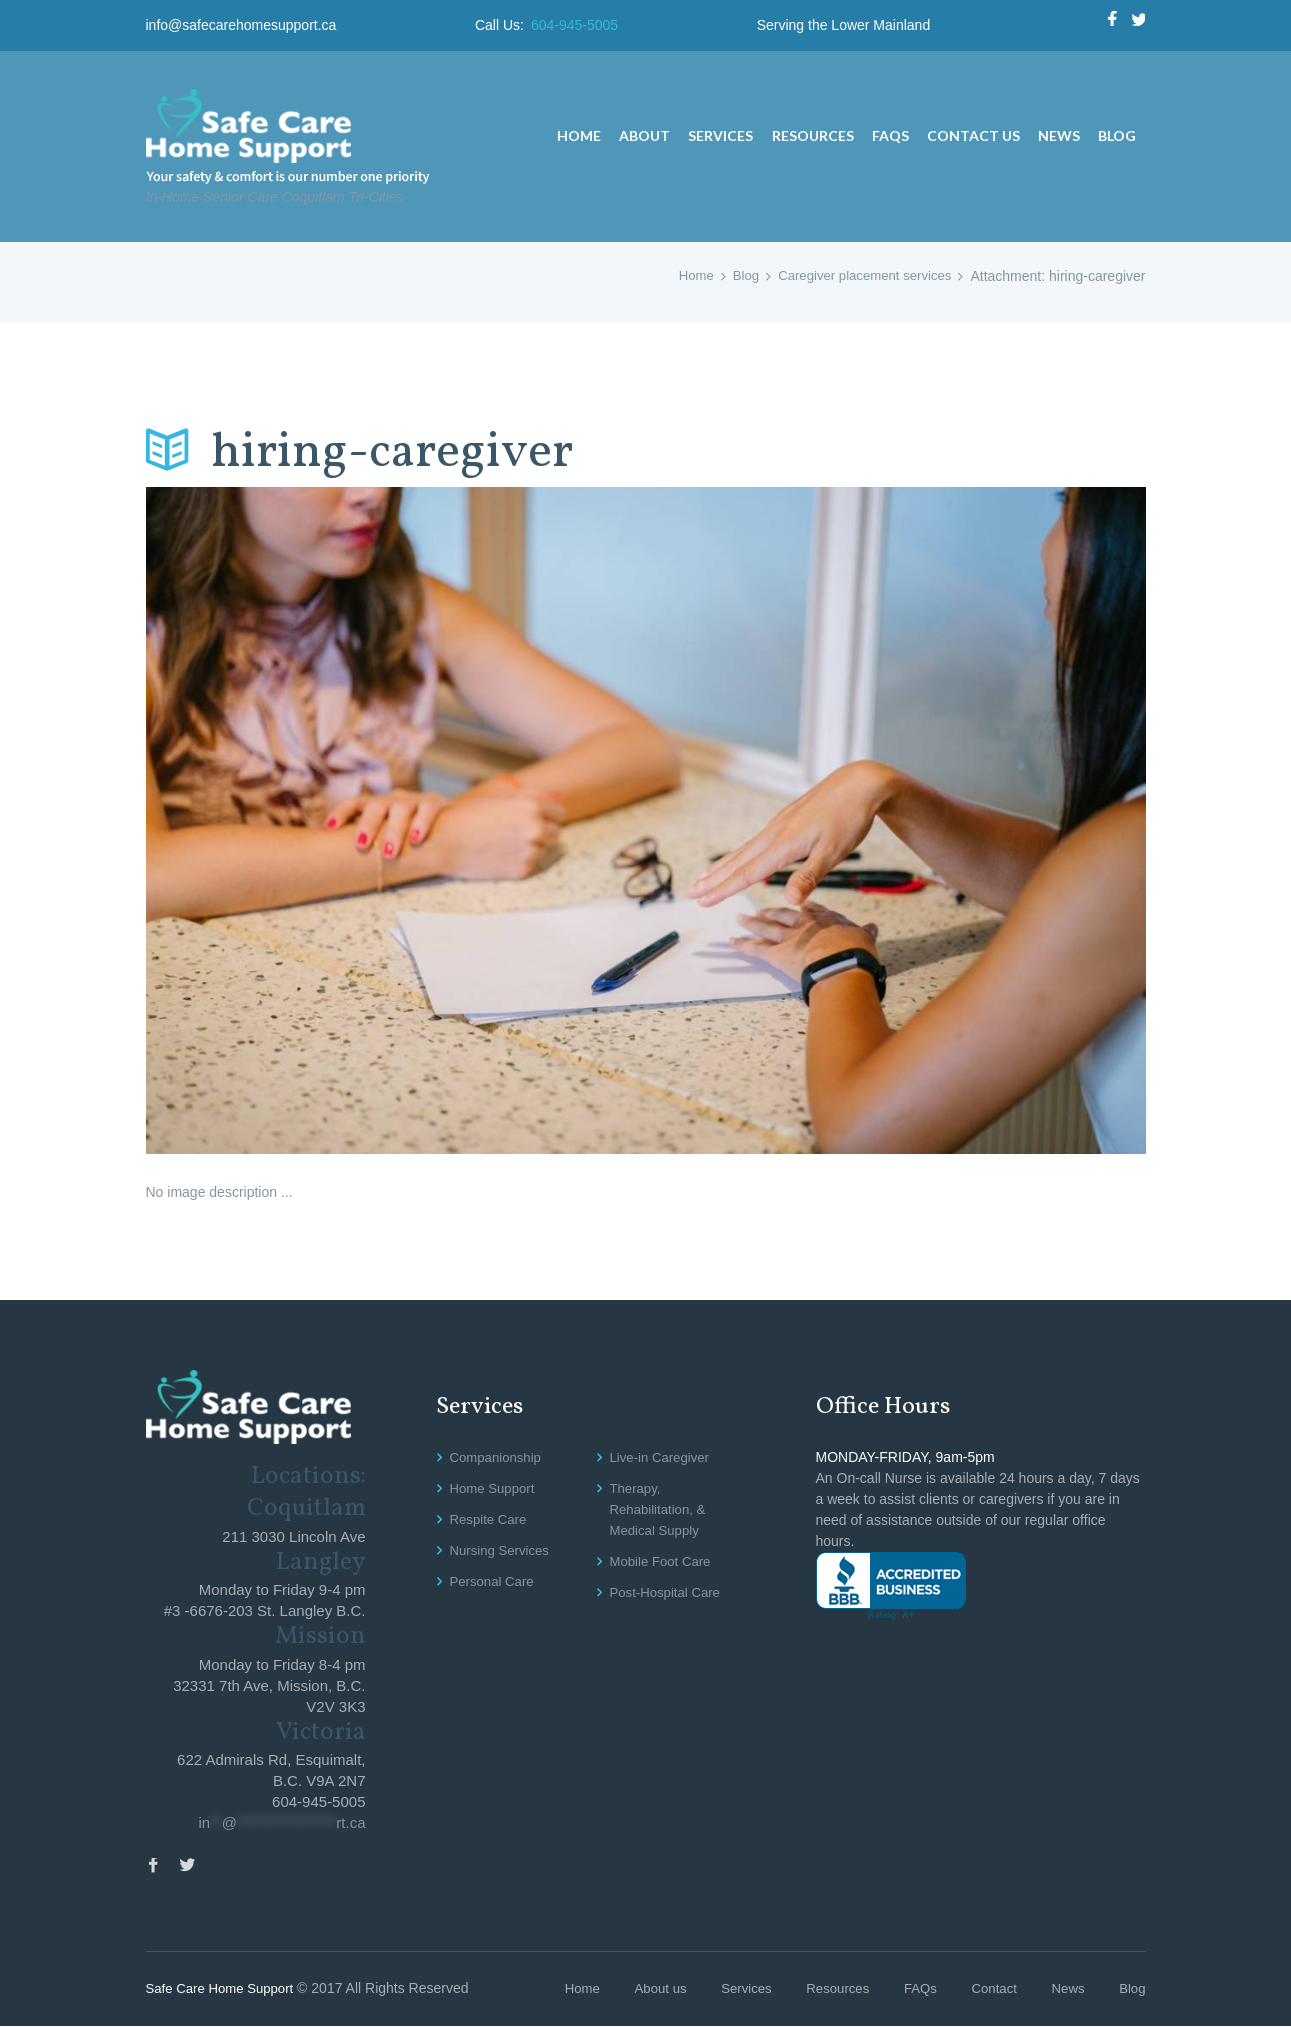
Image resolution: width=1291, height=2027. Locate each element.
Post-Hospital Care (669, 1592)
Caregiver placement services (859, 276)
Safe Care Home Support (224, 1990)
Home (682, 276)
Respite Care (491, 1519)
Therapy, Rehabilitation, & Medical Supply (661, 1509)
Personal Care (495, 1581)
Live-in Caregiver (663, 1457)
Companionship (498, 1457)
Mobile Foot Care (663, 1561)
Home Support (495, 1488)
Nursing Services (503, 1550)
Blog (734, 276)
